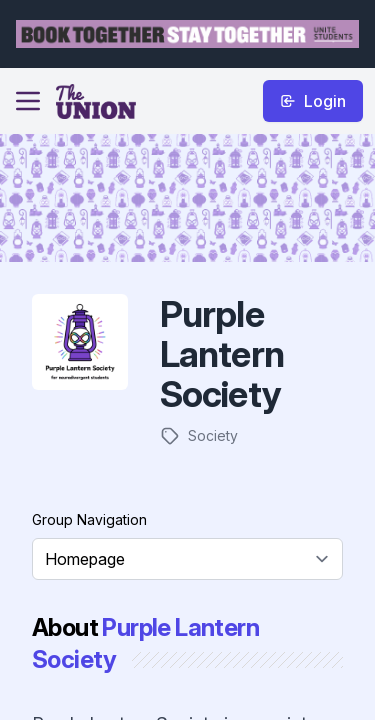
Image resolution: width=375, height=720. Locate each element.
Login (313, 101)
